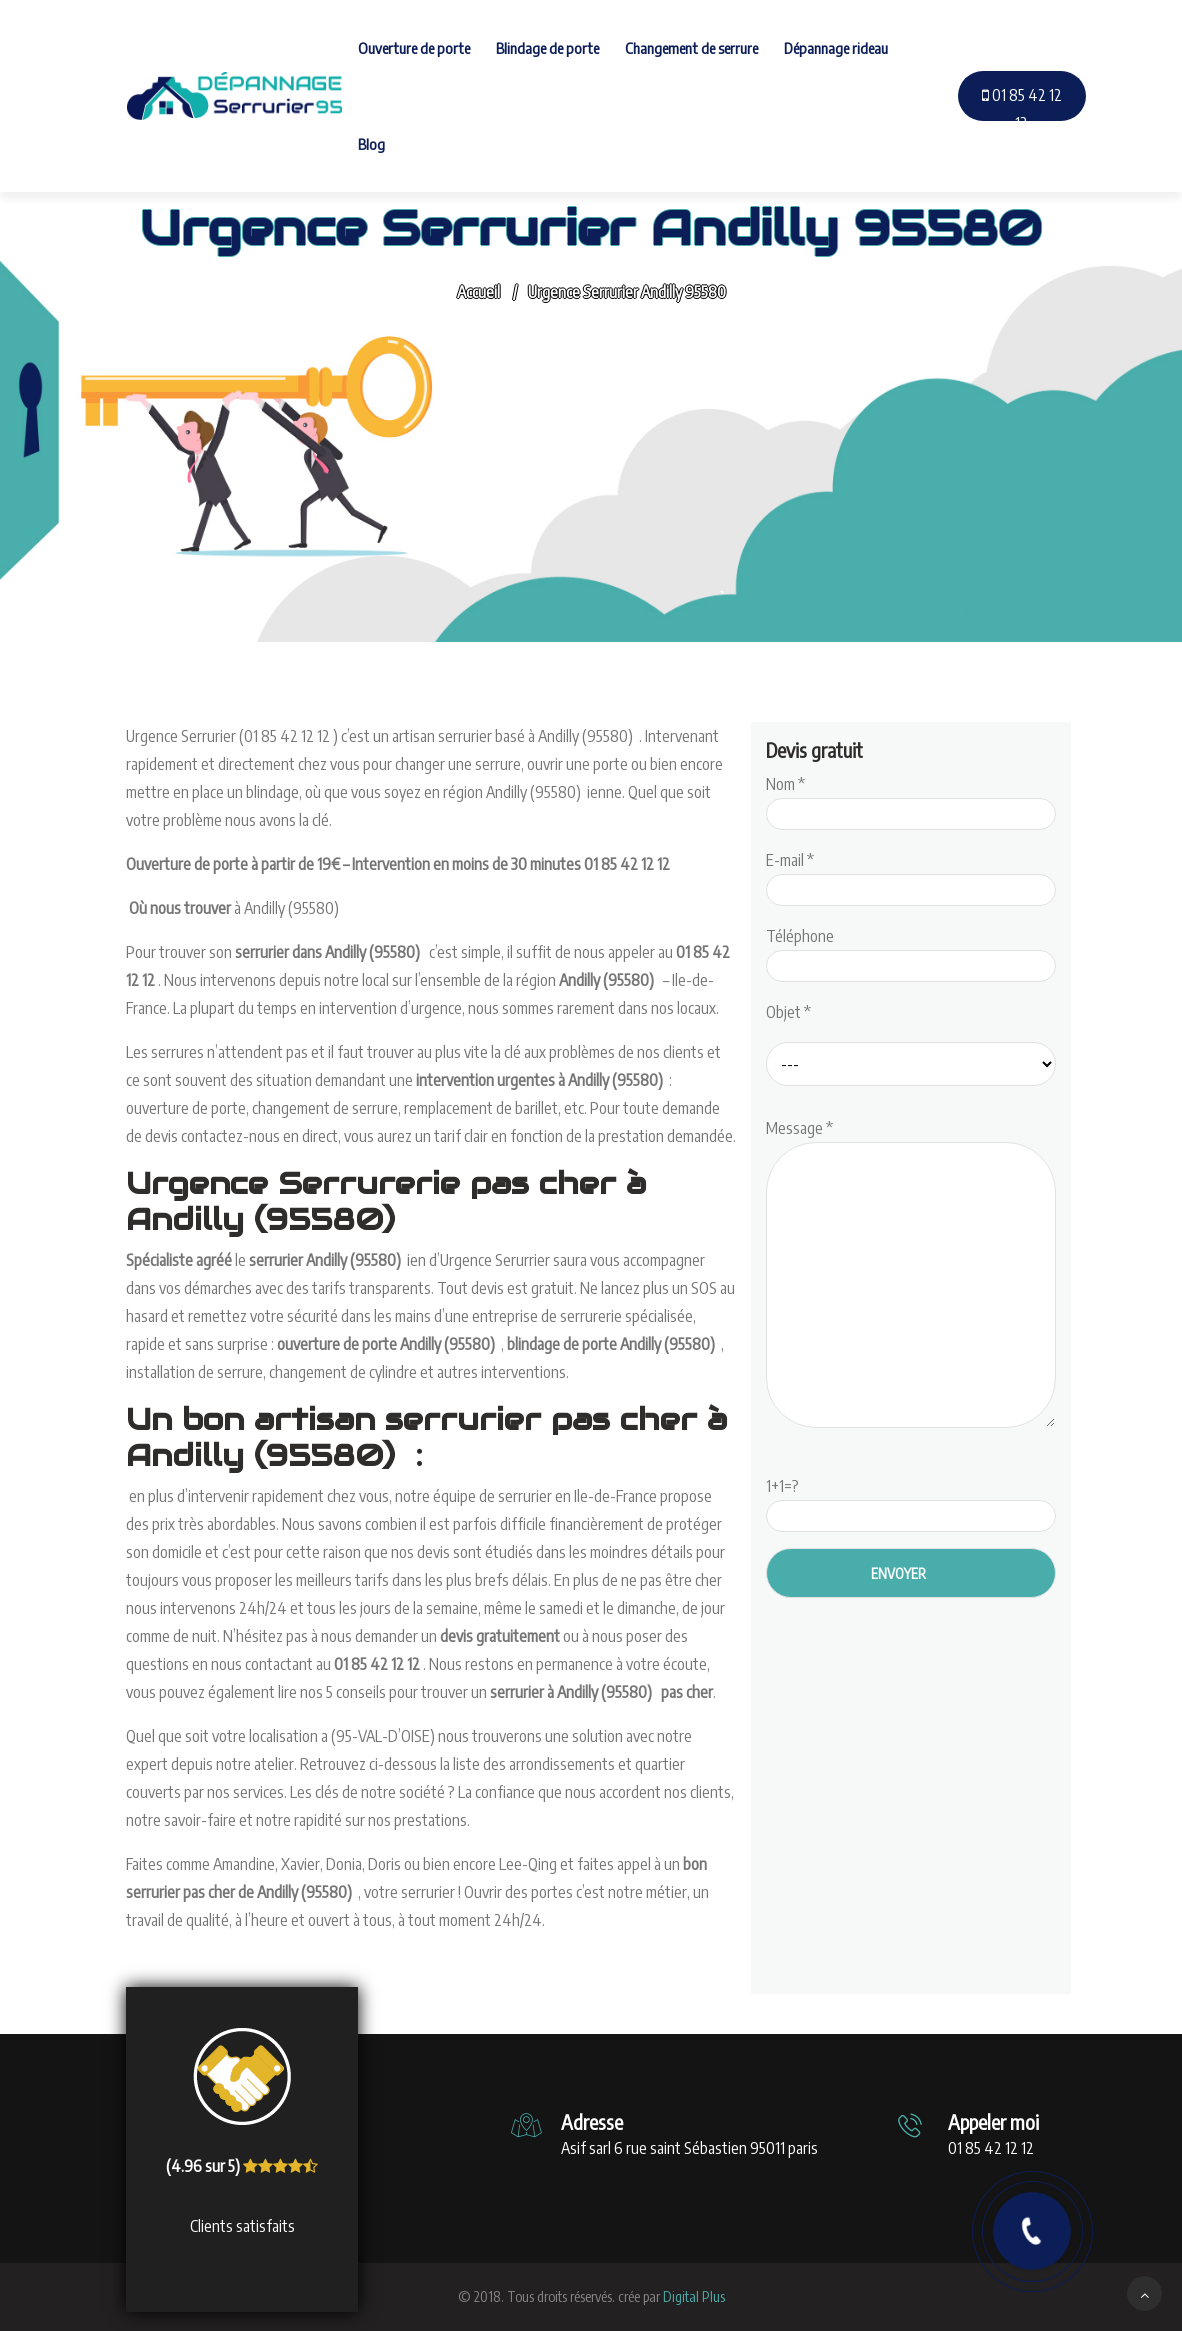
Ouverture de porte (414, 48)
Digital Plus (694, 2296)
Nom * (911, 799)
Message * (911, 1275)
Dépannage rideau (836, 48)
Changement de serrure (691, 48)
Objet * (788, 1012)
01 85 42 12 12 (1022, 109)
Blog (371, 144)
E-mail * (911, 875)
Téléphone (911, 951)
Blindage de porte (547, 48)
